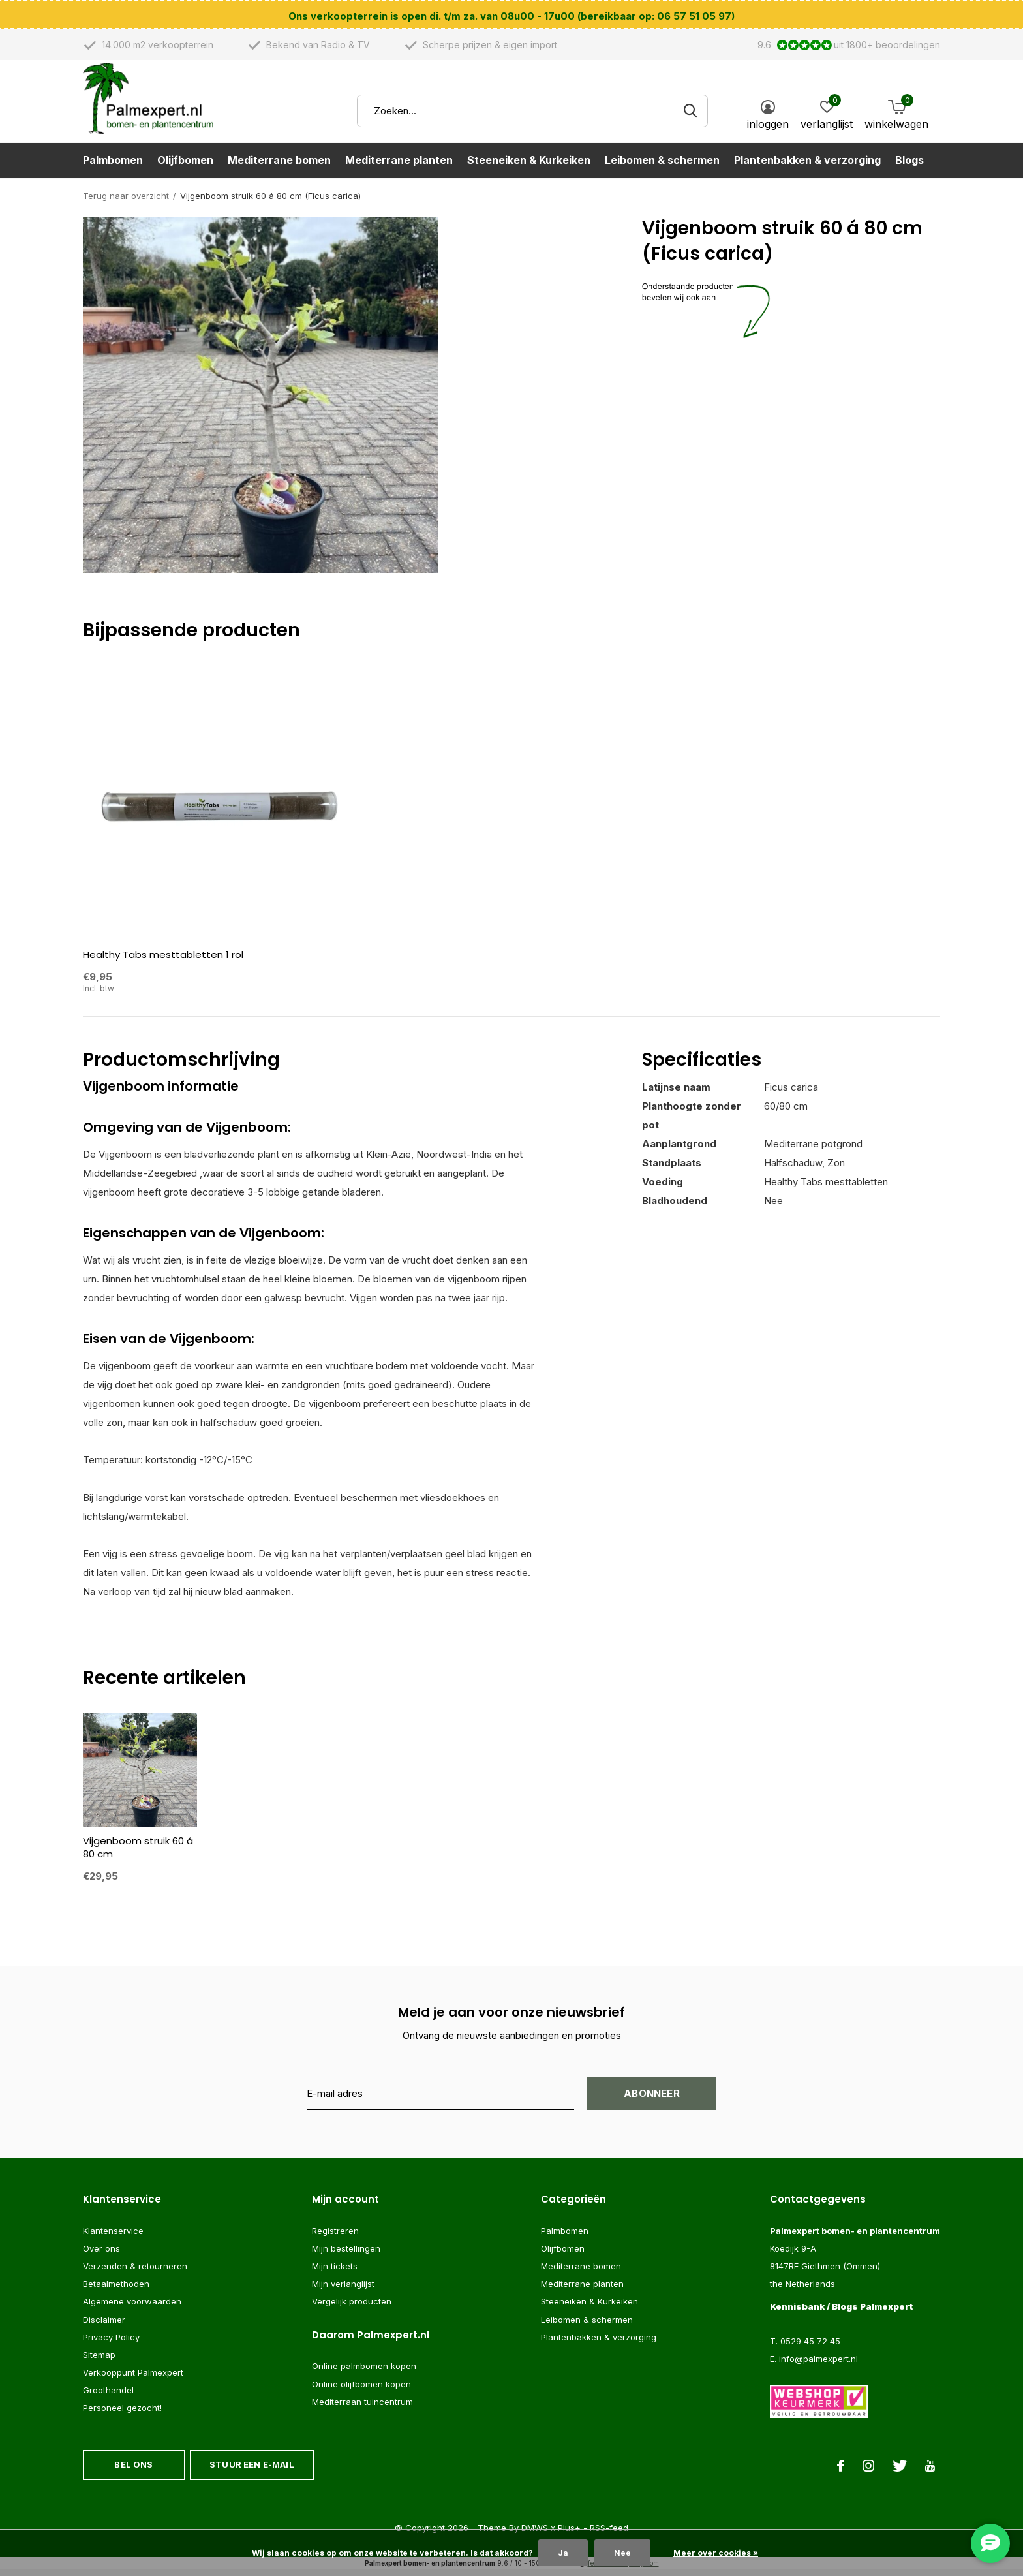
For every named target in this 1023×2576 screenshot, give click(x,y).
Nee (622, 2553)
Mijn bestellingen (346, 2254)
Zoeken (689, 118)
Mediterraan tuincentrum (362, 2407)
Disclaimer (104, 2325)
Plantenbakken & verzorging (807, 167)
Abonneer (652, 2099)
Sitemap (99, 2360)
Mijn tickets (335, 2272)
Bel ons (133, 2470)
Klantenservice (113, 2236)
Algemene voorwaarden (132, 2307)
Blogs (909, 167)
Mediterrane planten (399, 167)
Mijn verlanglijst (343, 2289)
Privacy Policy (111, 2343)
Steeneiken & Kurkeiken (528, 167)
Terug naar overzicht (126, 201)
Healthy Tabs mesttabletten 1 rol (163, 960)
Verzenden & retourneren (135, 2272)
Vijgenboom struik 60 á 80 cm (138, 1853)
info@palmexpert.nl (818, 2364)
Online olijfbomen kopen (361, 2389)
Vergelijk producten (351, 2307)
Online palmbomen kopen (364, 2372)
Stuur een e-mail (251, 2470)
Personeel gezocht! (122, 2413)
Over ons (101, 2254)
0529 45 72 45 (810, 2347)
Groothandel (108, 2396)
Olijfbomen (185, 167)
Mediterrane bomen (279, 167)
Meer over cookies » (715, 2553)
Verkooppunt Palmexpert (133, 2378)
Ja (563, 2553)
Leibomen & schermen (662, 167)
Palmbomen (113, 167)
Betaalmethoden (116, 2289)
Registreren (335, 2236)
